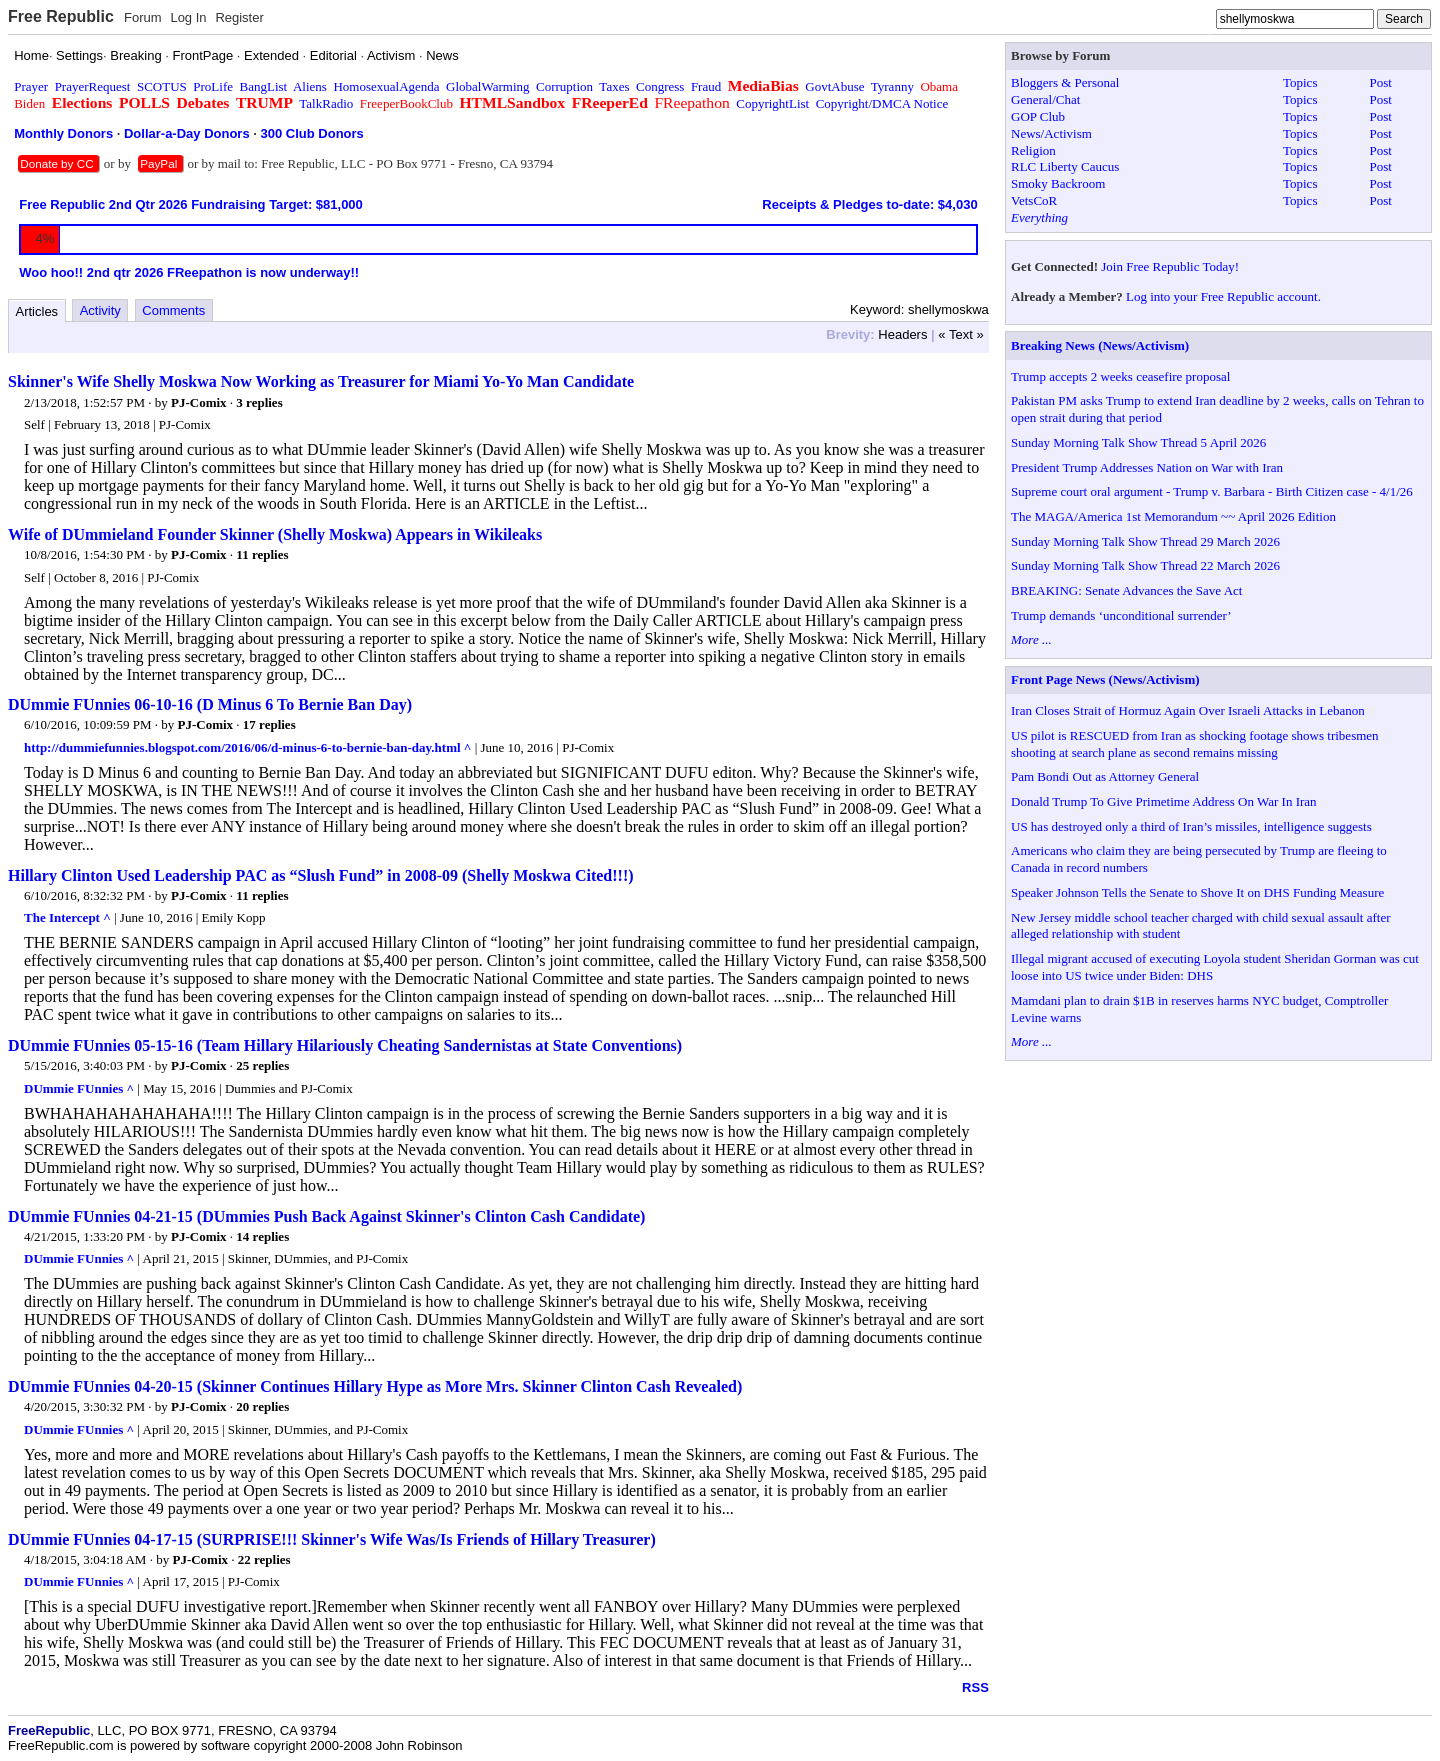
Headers (902, 334)
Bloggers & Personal (1065, 82)
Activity (100, 310)
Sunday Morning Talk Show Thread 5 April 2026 (1138, 442)
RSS (975, 1687)
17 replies (269, 724)
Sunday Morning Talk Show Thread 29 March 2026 (1145, 541)
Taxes (614, 86)
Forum (143, 17)
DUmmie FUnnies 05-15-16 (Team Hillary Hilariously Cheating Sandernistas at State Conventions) (345, 1045)
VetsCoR (1034, 200)
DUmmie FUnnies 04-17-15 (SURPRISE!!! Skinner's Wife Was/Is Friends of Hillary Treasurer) (332, 1539)
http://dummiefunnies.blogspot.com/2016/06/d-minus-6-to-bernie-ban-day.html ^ (247, 747)
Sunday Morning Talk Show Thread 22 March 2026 (1145, 565)
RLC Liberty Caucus (1065, 166)
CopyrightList (772, 103)
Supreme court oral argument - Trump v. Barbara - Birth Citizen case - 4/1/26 (1212, 491)
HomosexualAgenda (386, 86)
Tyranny (892, 86)
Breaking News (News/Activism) (1100, 345)
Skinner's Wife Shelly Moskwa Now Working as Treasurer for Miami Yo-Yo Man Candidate (321, 381)
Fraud (706, 86)
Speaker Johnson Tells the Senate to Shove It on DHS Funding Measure (1197, 892)
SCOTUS (162, 86)
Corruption (564, 86)
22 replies (264, 1559)
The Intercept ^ (67, 917)
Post (1381, 82)
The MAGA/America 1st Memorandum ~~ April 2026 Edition (1173, 516)
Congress (660, 86)
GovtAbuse (834, 86)
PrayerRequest (93, 86)
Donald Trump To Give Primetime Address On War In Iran (1164, 801)
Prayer (31, 86)
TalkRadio (326, 103)
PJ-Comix (199, 402)
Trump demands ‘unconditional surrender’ (1121, 615)
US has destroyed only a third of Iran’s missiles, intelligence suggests (1191, 826)
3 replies (259, 402)
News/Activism (1051, 133)
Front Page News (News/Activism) (1105, 679)
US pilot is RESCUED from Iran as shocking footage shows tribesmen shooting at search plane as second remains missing (1195, 744)
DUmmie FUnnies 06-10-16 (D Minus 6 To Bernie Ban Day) (210, 704)
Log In (188, 17)
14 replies (262, 1236)
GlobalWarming (487, 86)
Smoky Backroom (1058, 183)
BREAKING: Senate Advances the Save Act (1126, 590)
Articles (37, 311)
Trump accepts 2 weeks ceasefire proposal (1120, 376)
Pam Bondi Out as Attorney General (1105, 776)
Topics (1300, 82)
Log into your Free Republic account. (1223, 296)
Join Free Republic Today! (1170, 266)
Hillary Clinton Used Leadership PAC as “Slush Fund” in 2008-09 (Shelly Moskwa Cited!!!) (321, 875)
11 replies (262, 554)
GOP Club (1038, 116)
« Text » (960, 334)
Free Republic (61, 16)
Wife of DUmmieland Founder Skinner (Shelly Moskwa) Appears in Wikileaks (275, 534)
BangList (264, 86)
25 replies (262, 1065)
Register (239, 17)
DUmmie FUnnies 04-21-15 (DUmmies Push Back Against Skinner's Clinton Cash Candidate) (326, 1216)
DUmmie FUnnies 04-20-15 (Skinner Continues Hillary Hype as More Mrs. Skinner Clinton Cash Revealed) (375, 1386)
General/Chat (1045, 99)
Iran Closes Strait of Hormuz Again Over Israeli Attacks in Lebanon (1188, 710)
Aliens (310, 86)
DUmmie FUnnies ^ (79, 1088)
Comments (173, 310)
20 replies (262, 1406)
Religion (1033, 150)
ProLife (213, 86)
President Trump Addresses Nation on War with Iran (1147, 467)
